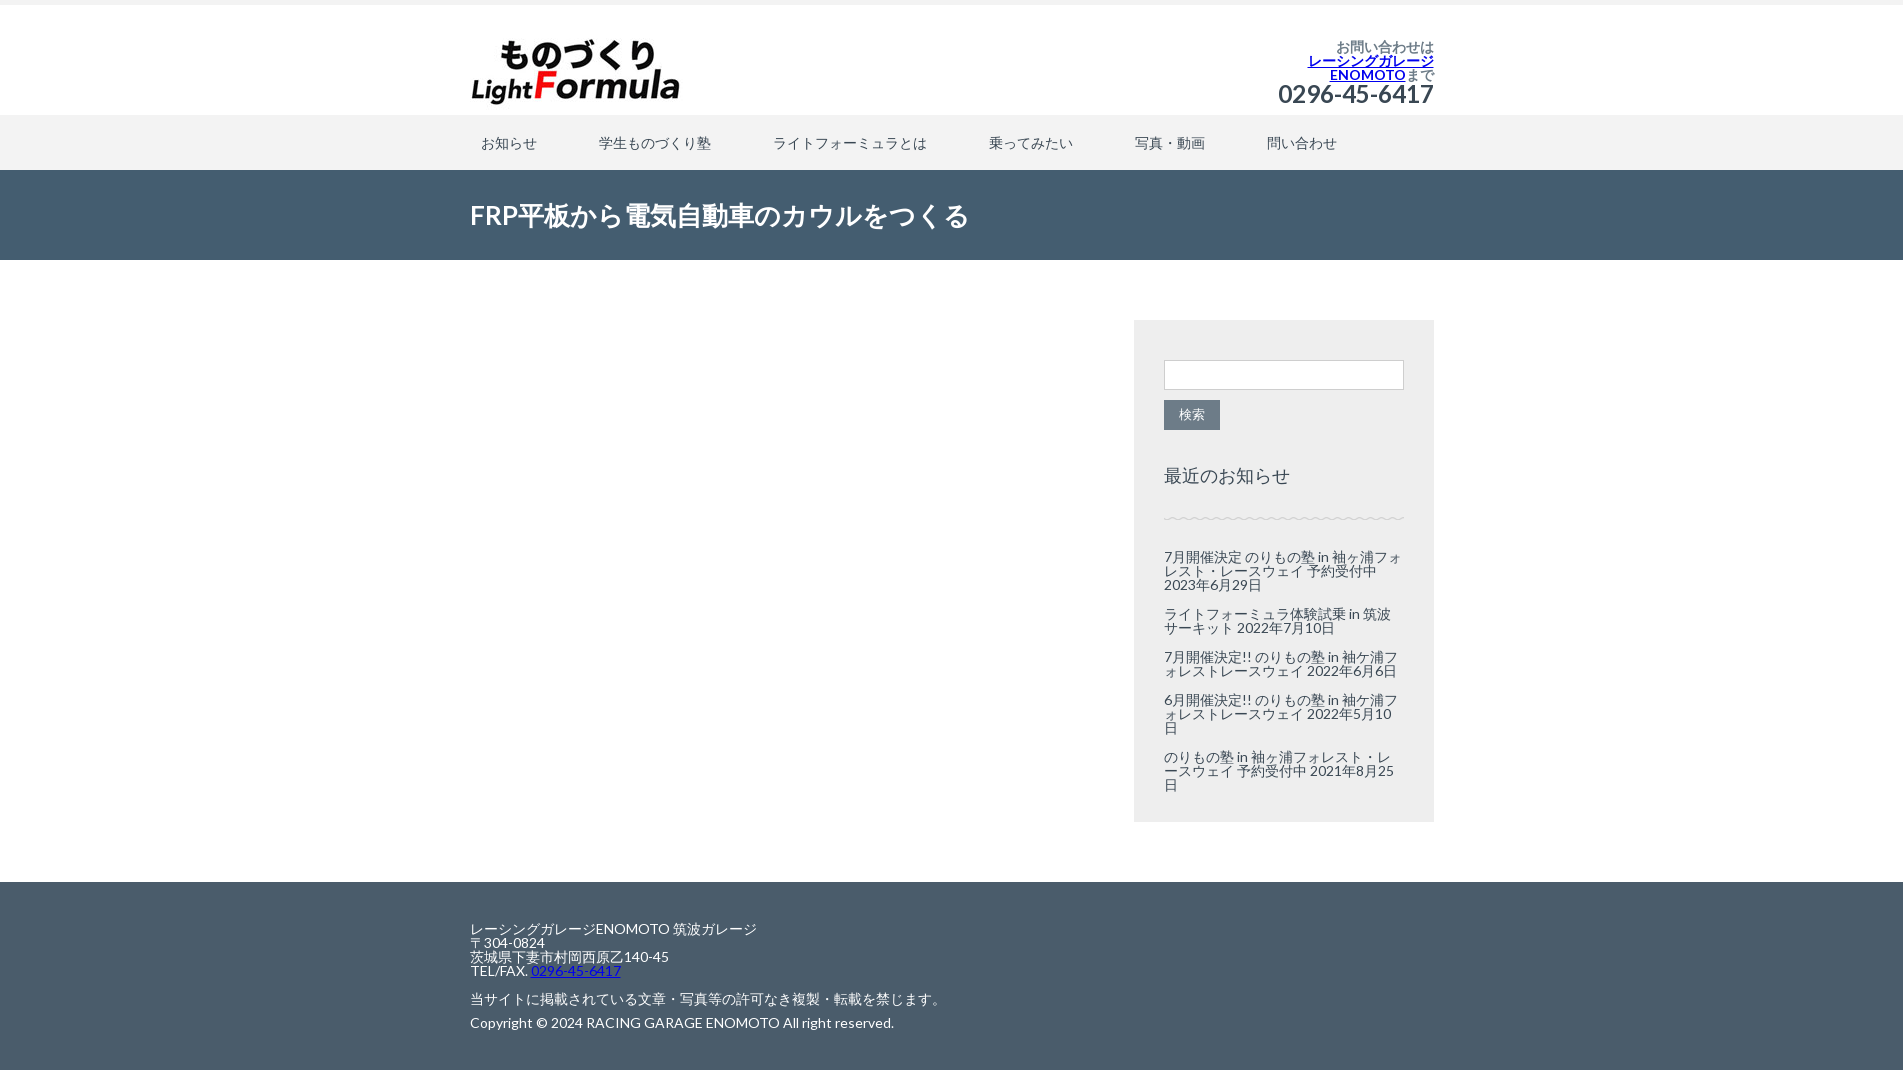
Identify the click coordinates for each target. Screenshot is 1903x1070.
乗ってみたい (1031, 142)
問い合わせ (1302, 142)
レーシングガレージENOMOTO (1371, 67)
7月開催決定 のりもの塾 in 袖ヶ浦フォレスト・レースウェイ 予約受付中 (1283, 563)
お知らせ (509, 142)
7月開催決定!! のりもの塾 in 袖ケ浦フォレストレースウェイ (1281, 663)
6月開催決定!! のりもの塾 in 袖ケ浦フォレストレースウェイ (1281, 706)
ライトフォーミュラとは (850, 142)
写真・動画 (1170, 142)
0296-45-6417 (1356, 93)
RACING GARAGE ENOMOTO (683, 1022)
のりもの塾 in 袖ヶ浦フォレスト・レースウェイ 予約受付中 (1277, 763)
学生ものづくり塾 (655, 142)
